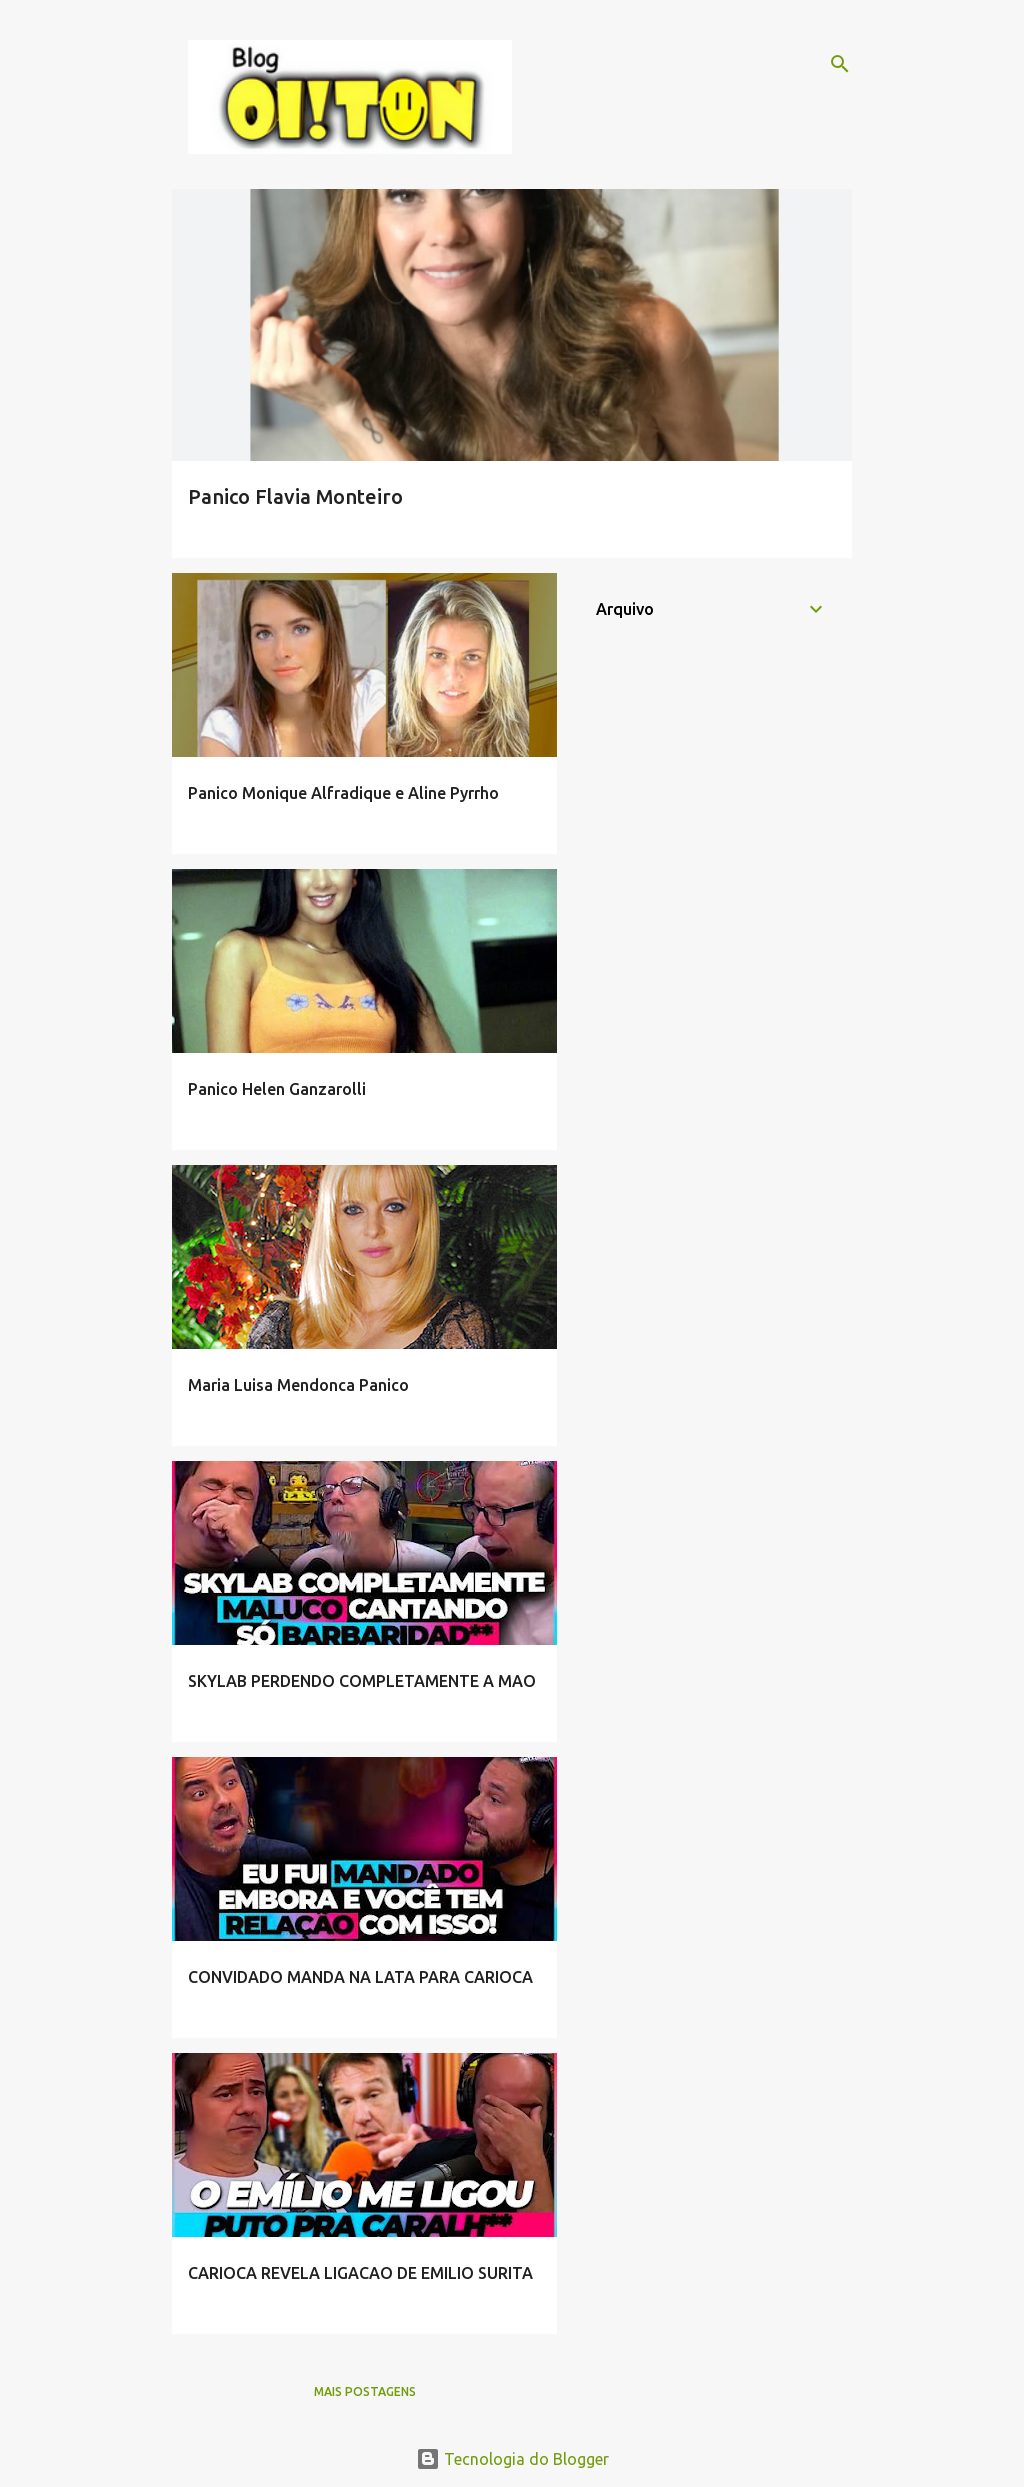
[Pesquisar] (840, 64)
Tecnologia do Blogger (512, 2459)
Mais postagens (365, 2391)
